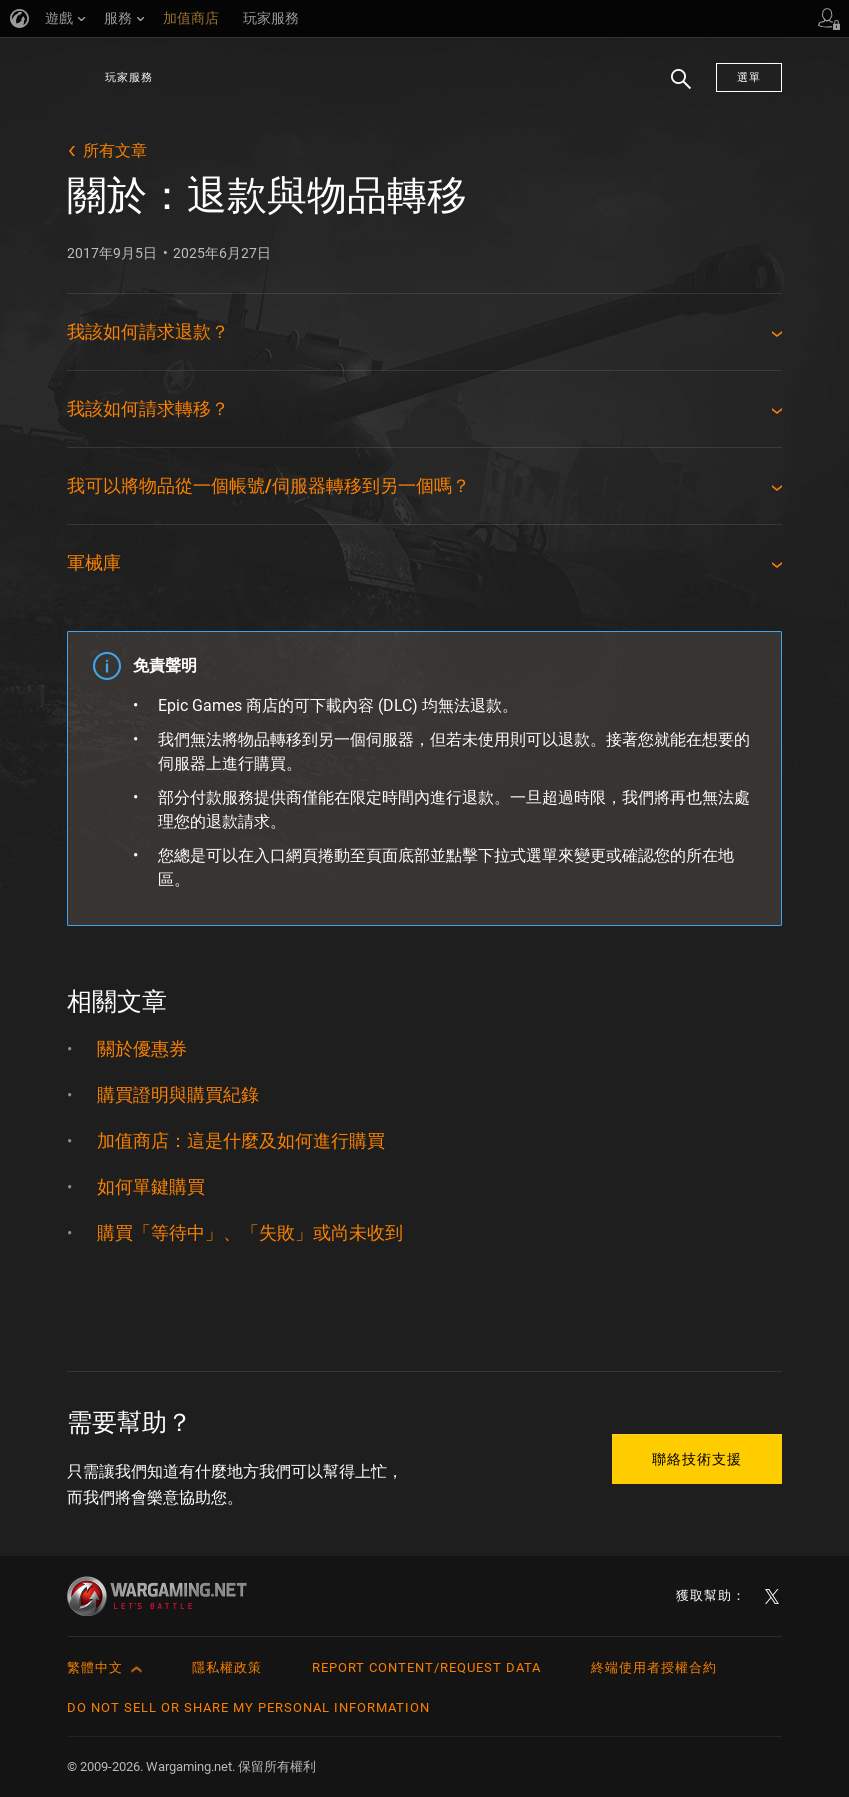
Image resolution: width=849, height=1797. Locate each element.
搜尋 (674, 89)
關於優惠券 (142, 1048)
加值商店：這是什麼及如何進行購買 (241, 1140)
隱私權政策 (227, 1667)
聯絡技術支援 (697, 1459)
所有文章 (115, 150)
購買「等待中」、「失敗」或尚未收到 (250, 1232)
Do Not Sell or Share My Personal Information (248, 1707)
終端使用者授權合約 (654, 1667)
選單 (749, 77)
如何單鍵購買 (151, 1186)
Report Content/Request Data (426, 1667)
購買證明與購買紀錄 (178, 1094)
